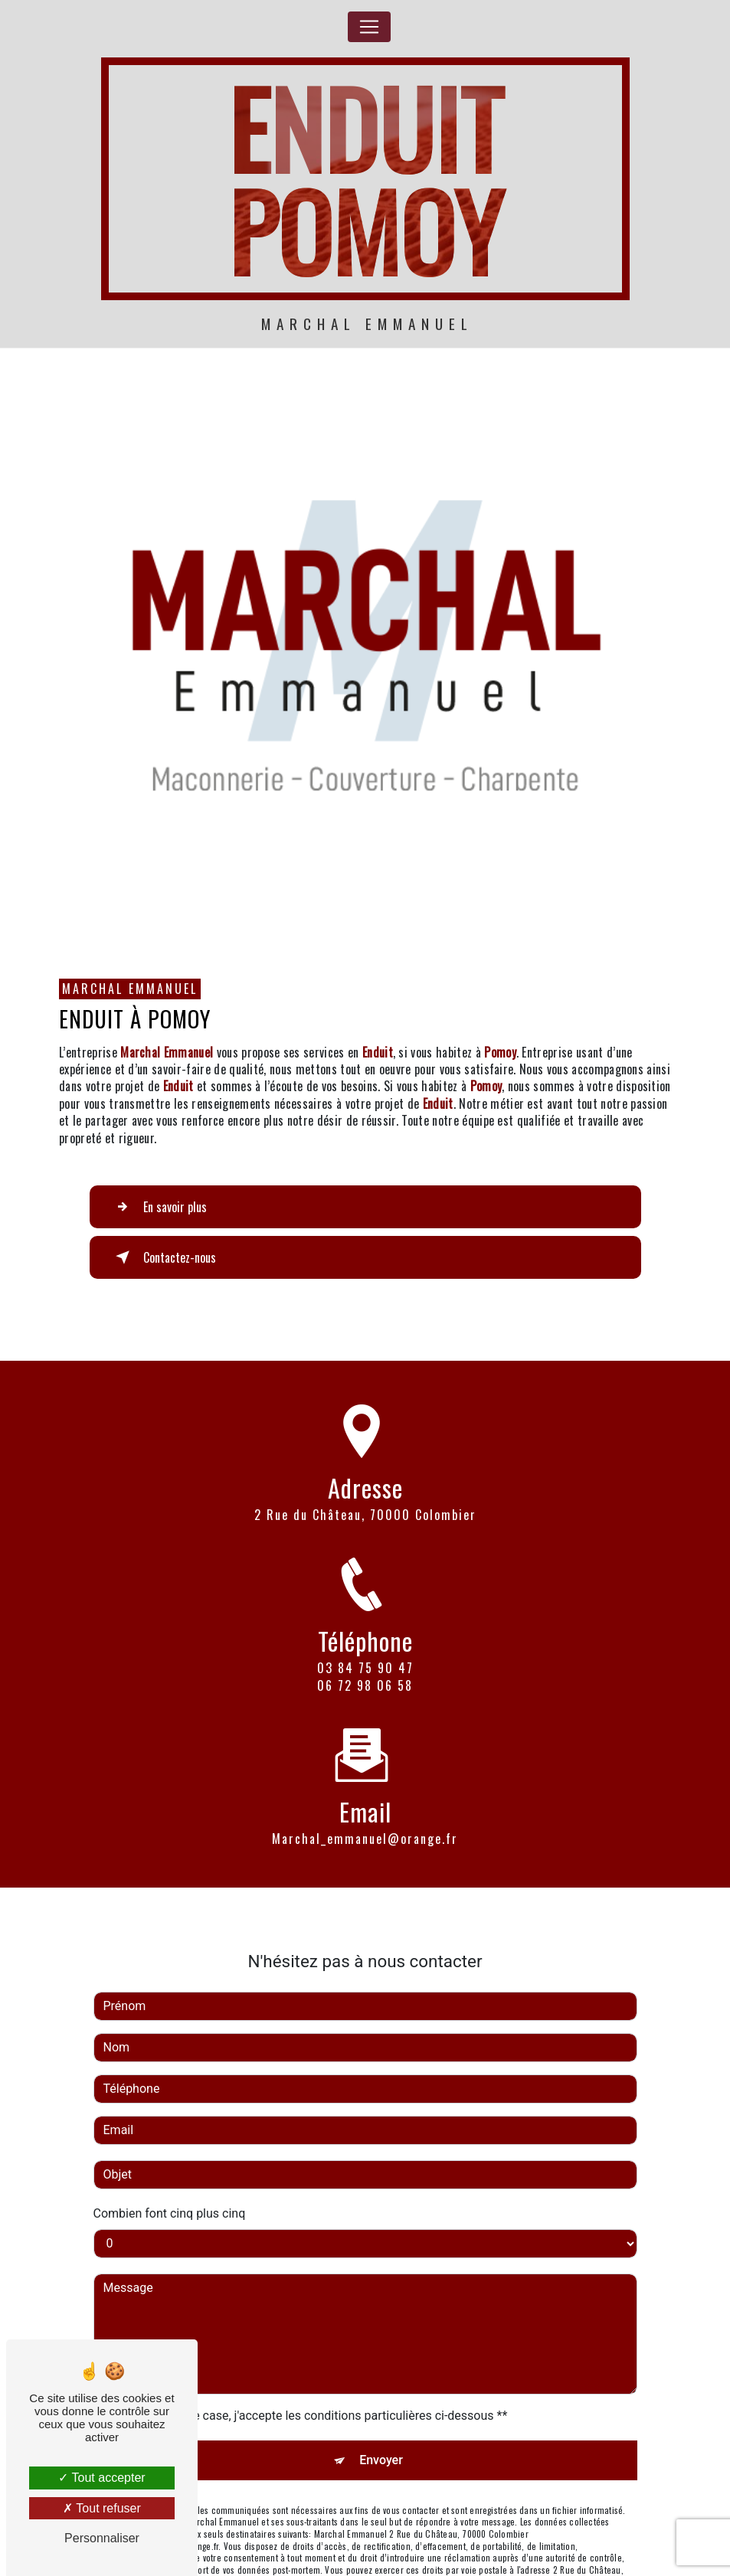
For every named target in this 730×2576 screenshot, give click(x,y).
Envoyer (381, 2409)
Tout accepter (101, 2477)
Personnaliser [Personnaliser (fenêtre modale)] (101, 2538)
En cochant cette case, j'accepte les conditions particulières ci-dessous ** (308, 2365)
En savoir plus (158, 1207)
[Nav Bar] (369, 26)
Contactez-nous (163, 1257)
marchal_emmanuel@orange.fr (365, 1789)
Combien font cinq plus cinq (169, 2163)
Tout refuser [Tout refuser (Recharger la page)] (102, 2508)
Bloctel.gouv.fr (234, 2567)
